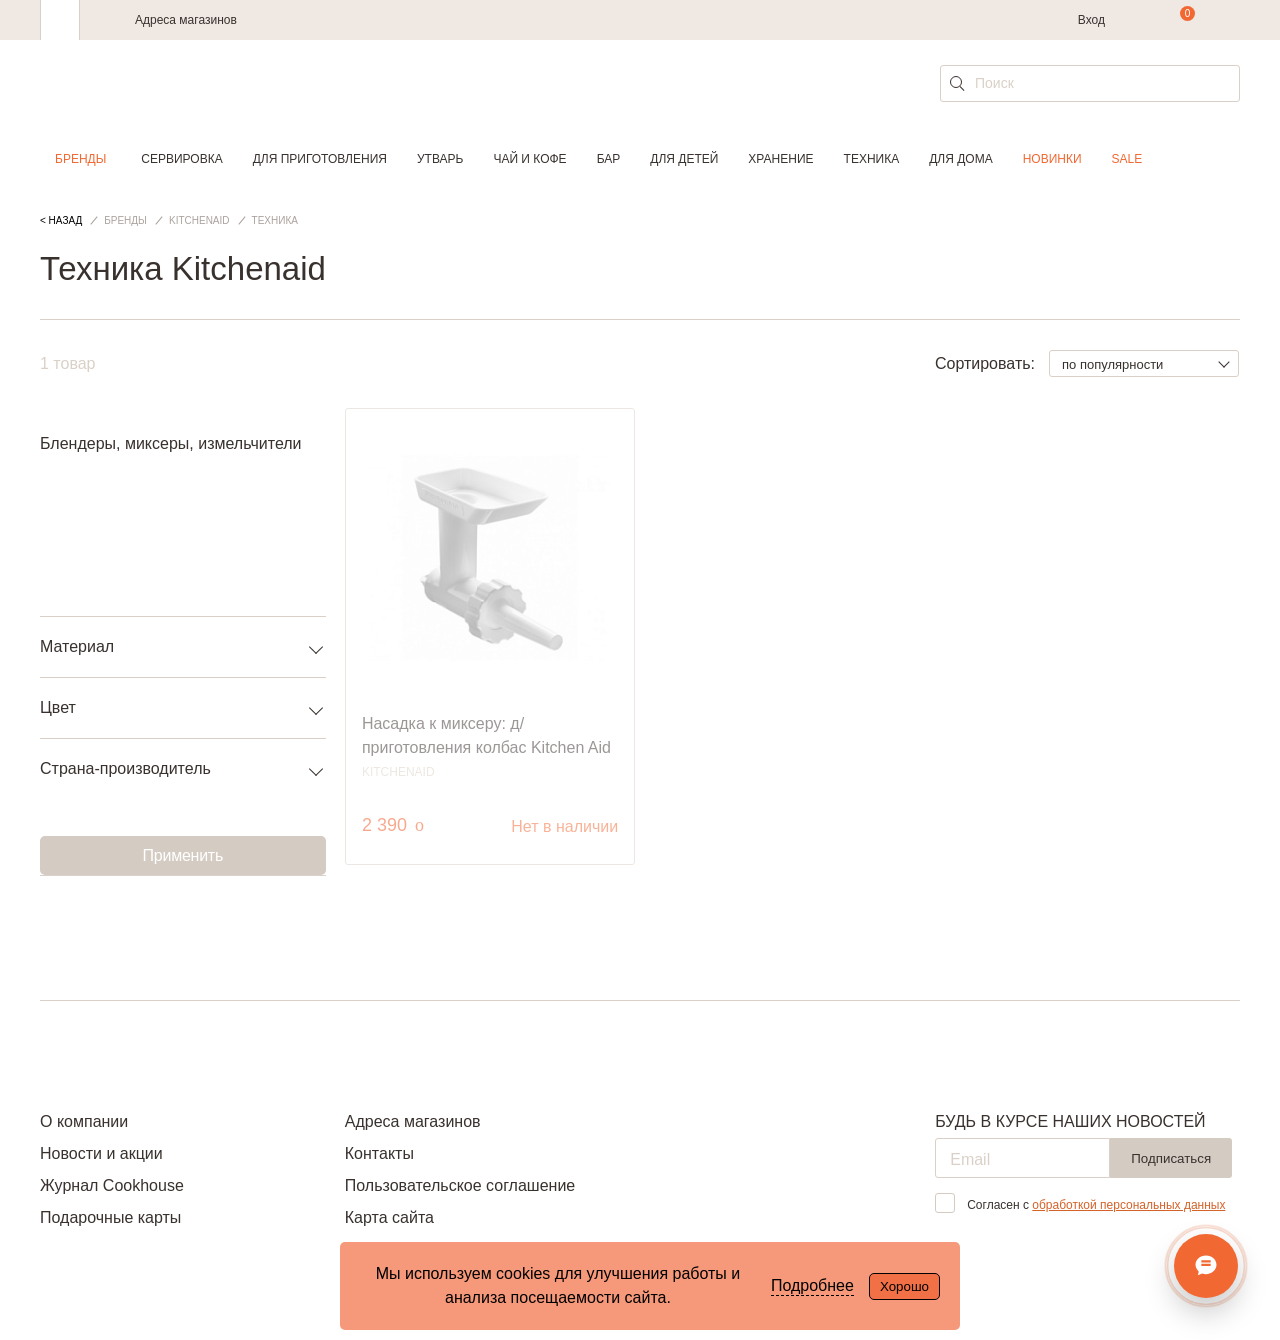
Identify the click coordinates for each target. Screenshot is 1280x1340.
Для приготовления (320, 159)
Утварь (440, 159)
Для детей (684, 159)
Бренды (80, 159)
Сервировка (181, 159)
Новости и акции (101, 1153)
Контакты (379, 1153)
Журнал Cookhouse (112, 1185)
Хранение (780, 159)
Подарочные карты (110, 1217)
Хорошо (904, 1286)
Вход (1091, 20)
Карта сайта (389, 1217)
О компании (84, 1121)
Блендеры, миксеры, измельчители (171, 443)
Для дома (960, 159)
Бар (609, 159)
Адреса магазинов (186, 20)
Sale (1127, 159)
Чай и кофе (529, 159)
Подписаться (1171, 1158)
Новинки (1052, 159)
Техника (872, 159)
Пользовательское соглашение (460, 1185)
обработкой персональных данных (1128, 1205)
